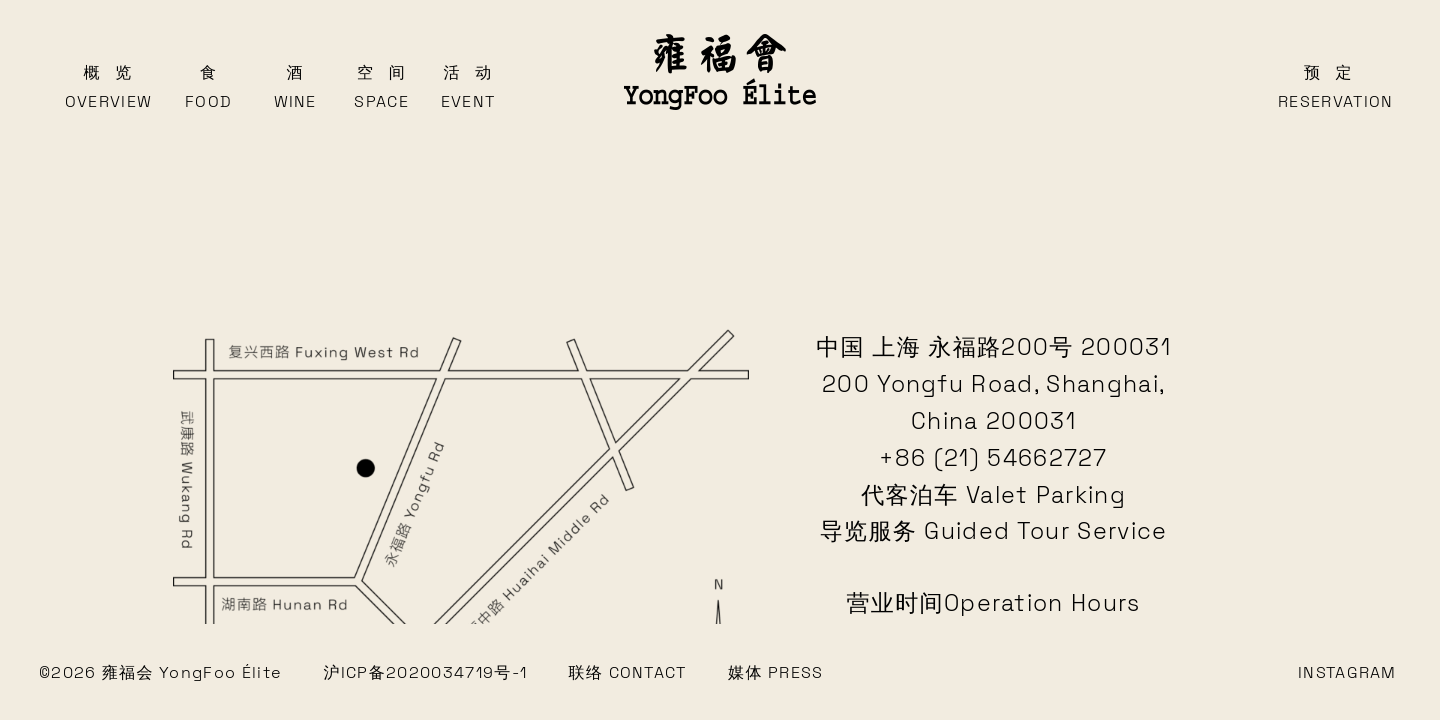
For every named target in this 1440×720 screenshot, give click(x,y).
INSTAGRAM (1347, 672)
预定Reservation (1328, 87)
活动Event (468, 87)
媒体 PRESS (776, 672)
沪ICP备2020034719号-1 (426, 672)
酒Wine (295, 87)
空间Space (381, 87)
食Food (208, 87)
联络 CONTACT (628, 672)
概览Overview (108, 87)
